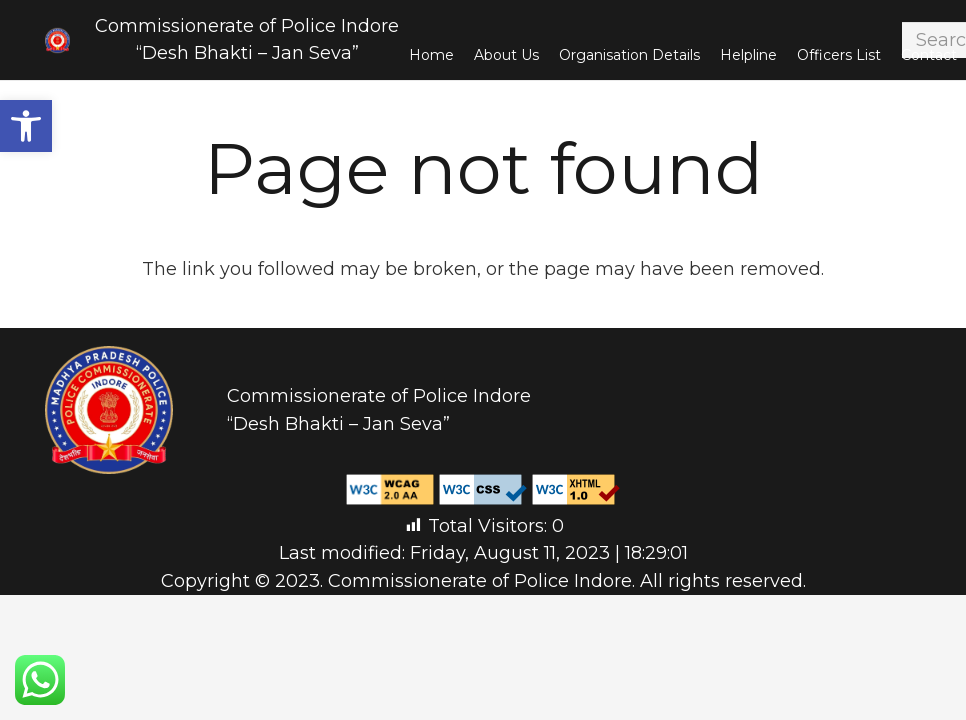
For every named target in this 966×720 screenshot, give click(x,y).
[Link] (57, 40)
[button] (26, 126)
